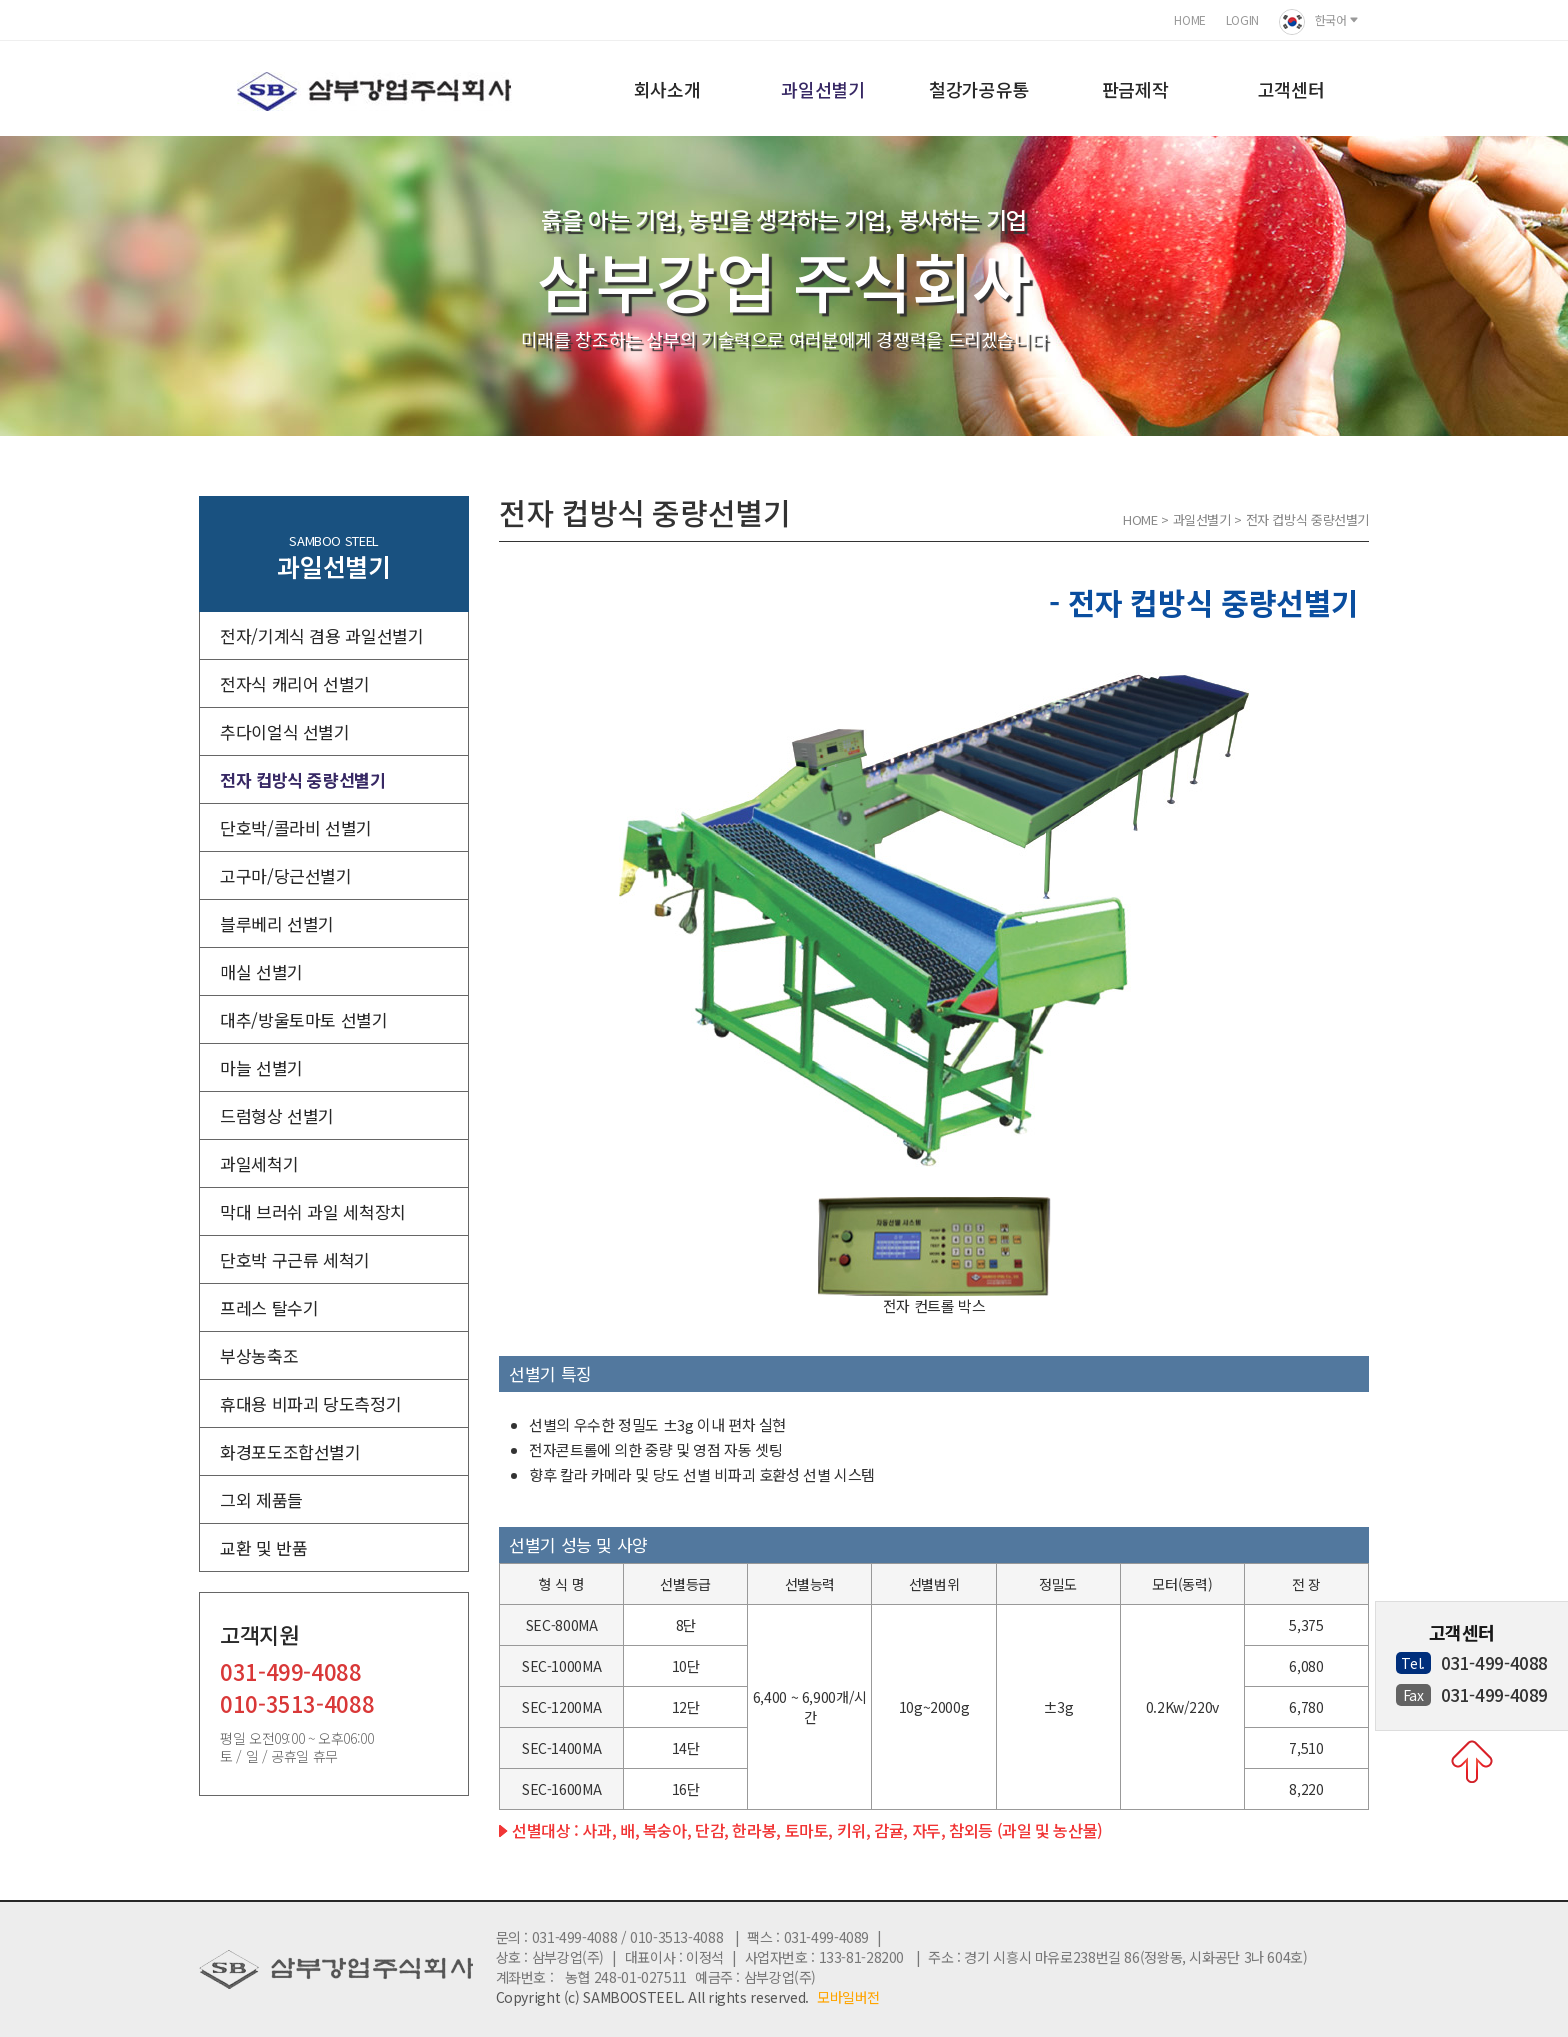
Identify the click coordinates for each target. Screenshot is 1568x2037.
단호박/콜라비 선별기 (296, 827)
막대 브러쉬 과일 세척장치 (313, 1211)
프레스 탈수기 (269, 1307)
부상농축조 (259, 1355)
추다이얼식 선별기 (285, 731)
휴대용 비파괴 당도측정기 (310, 1403)
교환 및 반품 (263, 1547)
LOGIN (1242, 19)
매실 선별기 (261, 971)
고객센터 (1291, 89)
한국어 (1319, 22)
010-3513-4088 (297, 1705)
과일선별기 (822, 89)
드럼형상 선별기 (277, 1115)
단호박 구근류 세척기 (295, 1259)
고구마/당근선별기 (286, 875)
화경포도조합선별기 (290, 1451)
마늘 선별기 (261, 1067)
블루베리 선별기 (277, 923)
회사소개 (667, 89)
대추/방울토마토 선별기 (304, 1019)
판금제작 (1135, 89)
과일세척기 (259, 1163)
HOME (1190, 19)
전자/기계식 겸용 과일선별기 (321, 635)
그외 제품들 (261, 1499)
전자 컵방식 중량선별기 (303, 779)
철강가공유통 (979, 89)
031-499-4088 (291, 1673)
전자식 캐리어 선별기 (295, 683)
